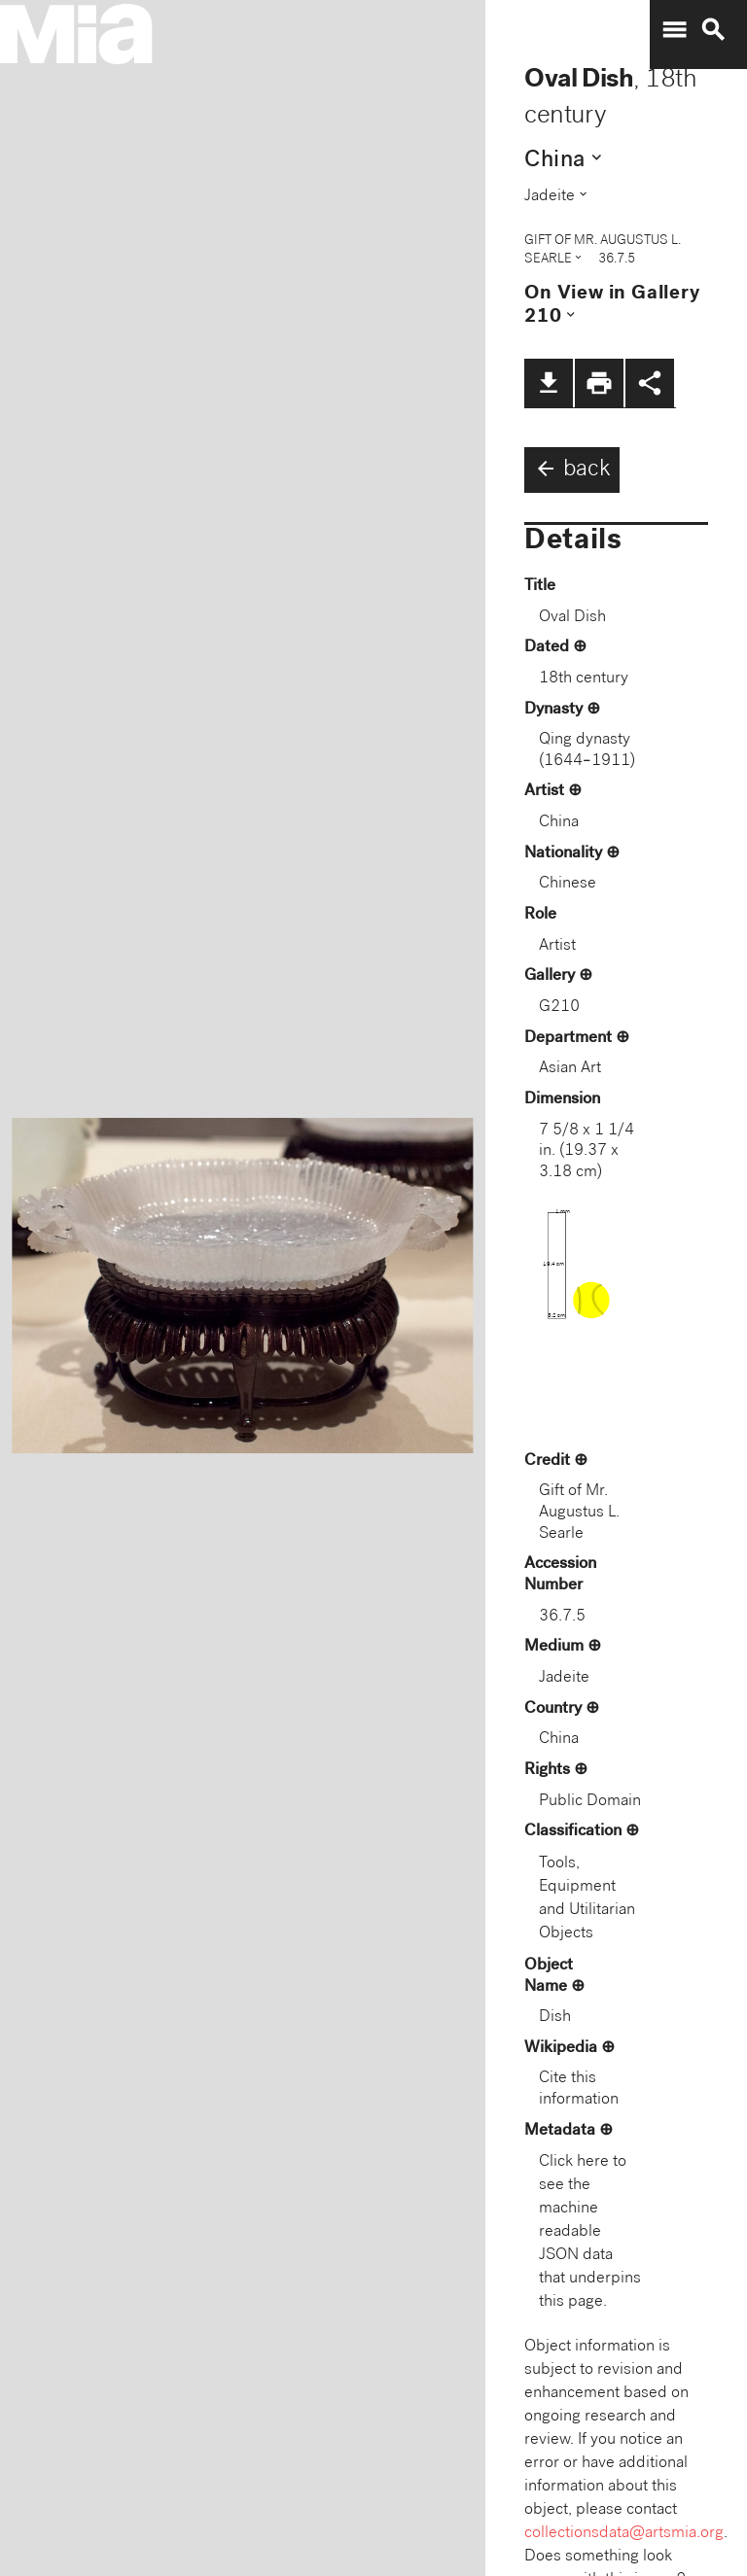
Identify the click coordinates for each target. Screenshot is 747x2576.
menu (674, 30)
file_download (548, 383)
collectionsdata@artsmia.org (624, 2533)
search (713, 30)
